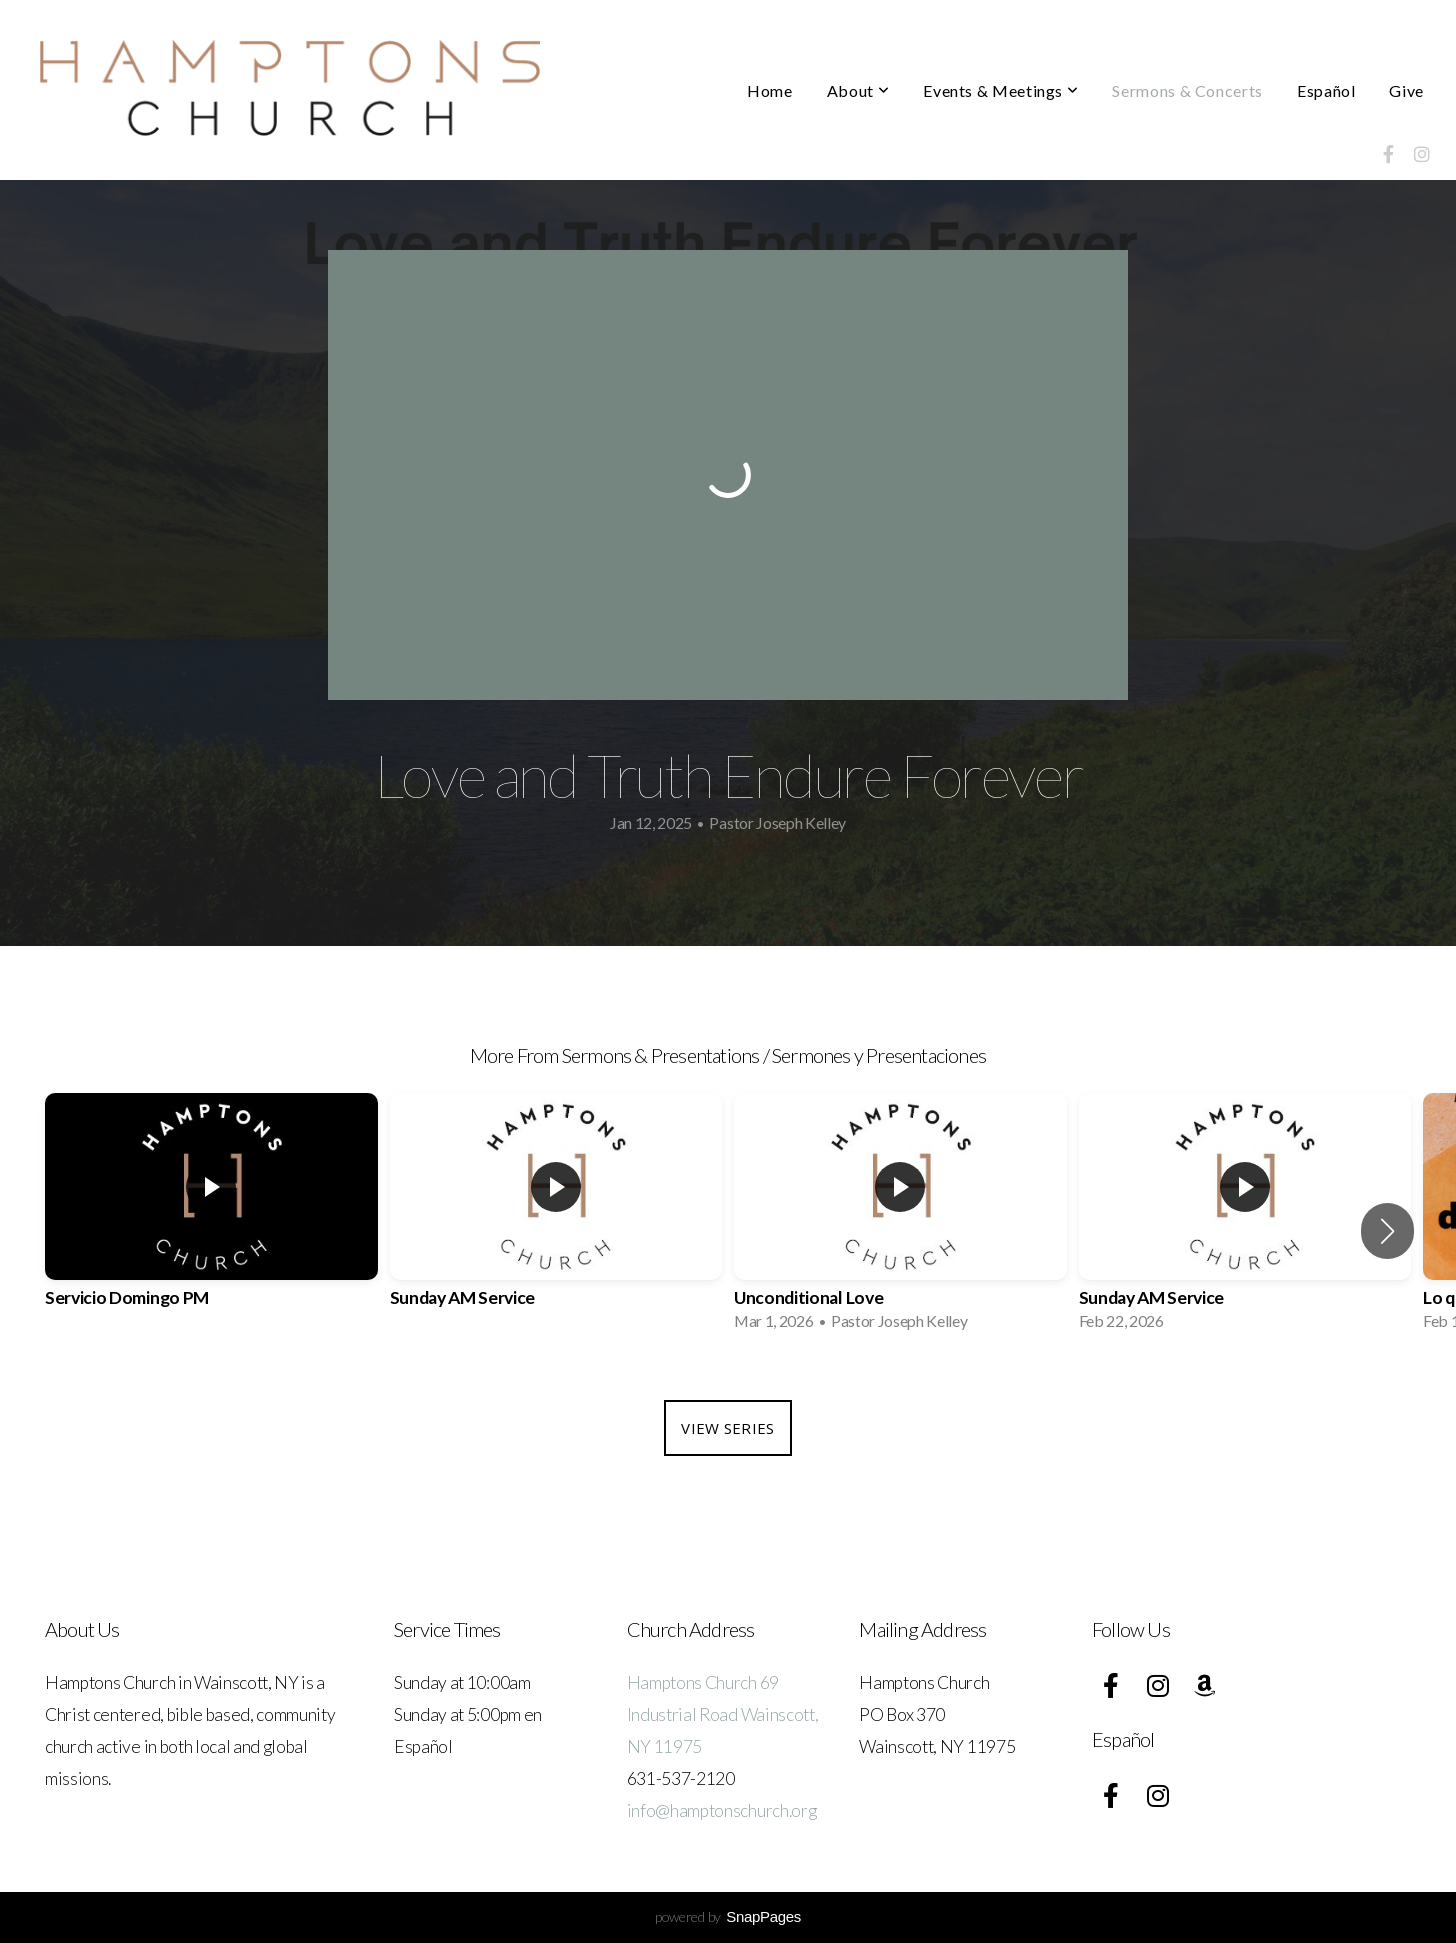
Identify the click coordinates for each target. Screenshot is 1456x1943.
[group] (211, 1218)
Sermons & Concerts (1187, 90)
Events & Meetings (1000, 90)
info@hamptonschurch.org (722, 1810)
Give (1406, 90)
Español (1326, 90)
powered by (728, 1916)
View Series (727, 1428)
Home (770, 90)
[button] (1387, 1231)
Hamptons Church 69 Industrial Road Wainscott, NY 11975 (723, 1714)
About (858, 90)
